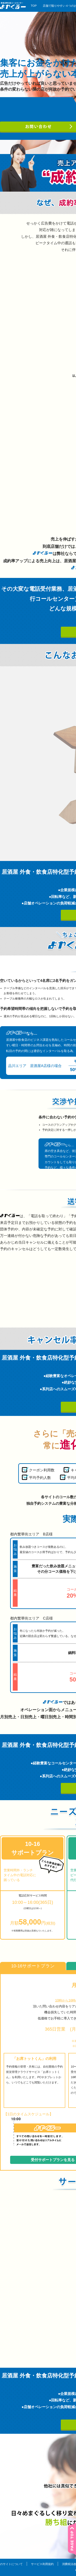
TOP (34, 5)
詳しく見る (50, 743)
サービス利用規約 (42, 2564)
